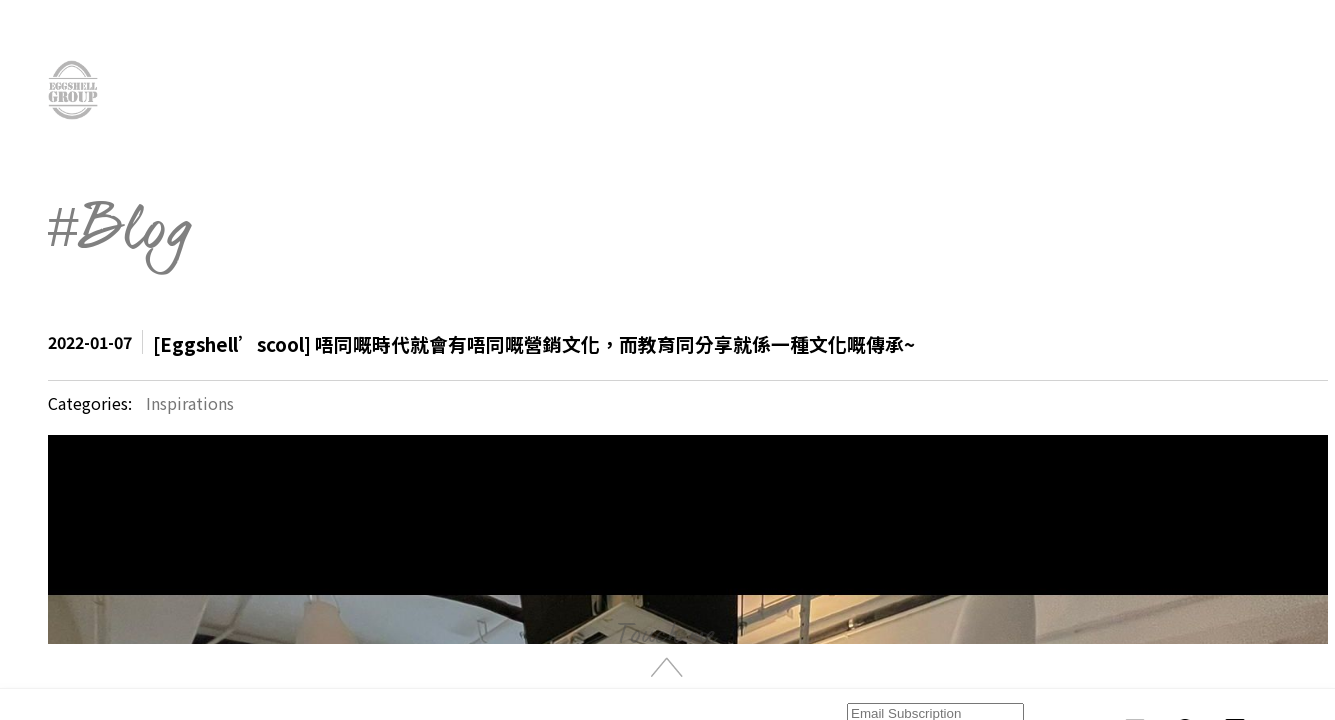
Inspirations (190, 403)
